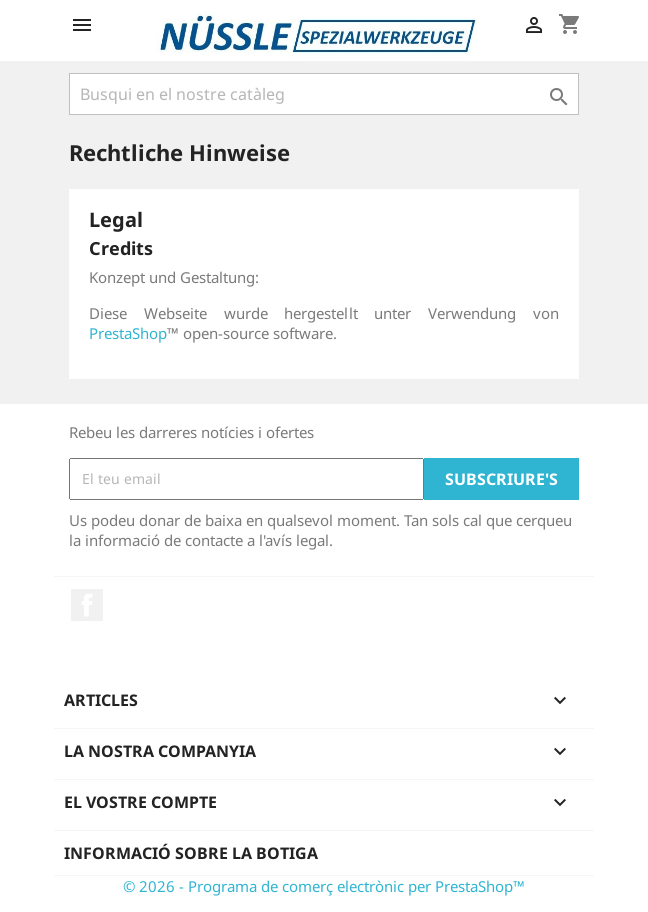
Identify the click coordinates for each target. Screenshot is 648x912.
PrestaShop (128, 333)
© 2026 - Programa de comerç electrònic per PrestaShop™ (324, 886)
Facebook (87, 605)
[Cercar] (324, 94)
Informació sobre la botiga (191, 853)
